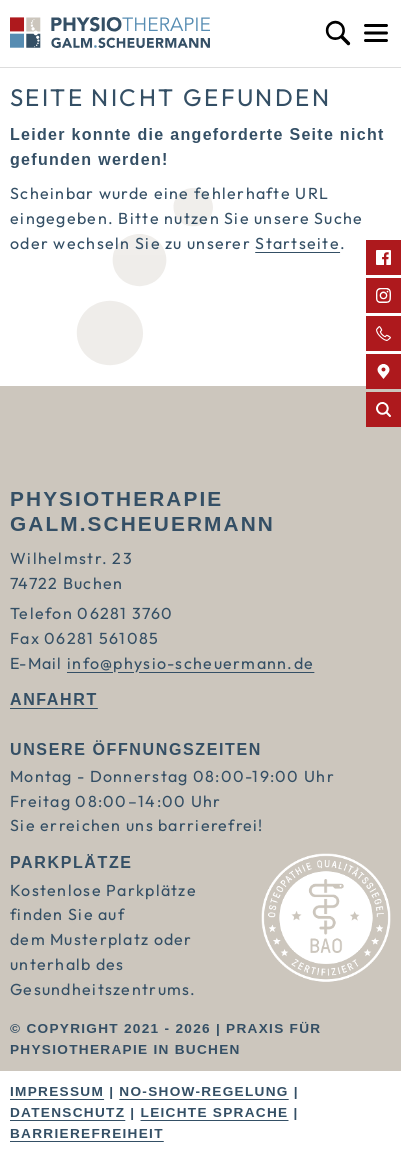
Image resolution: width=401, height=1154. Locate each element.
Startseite (297, 243)
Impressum (57, 1091)
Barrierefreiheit (87, 1133)
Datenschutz (67, 1112)
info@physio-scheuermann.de (190, 663)
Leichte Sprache (215, 1112)
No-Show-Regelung (203, 1091)
